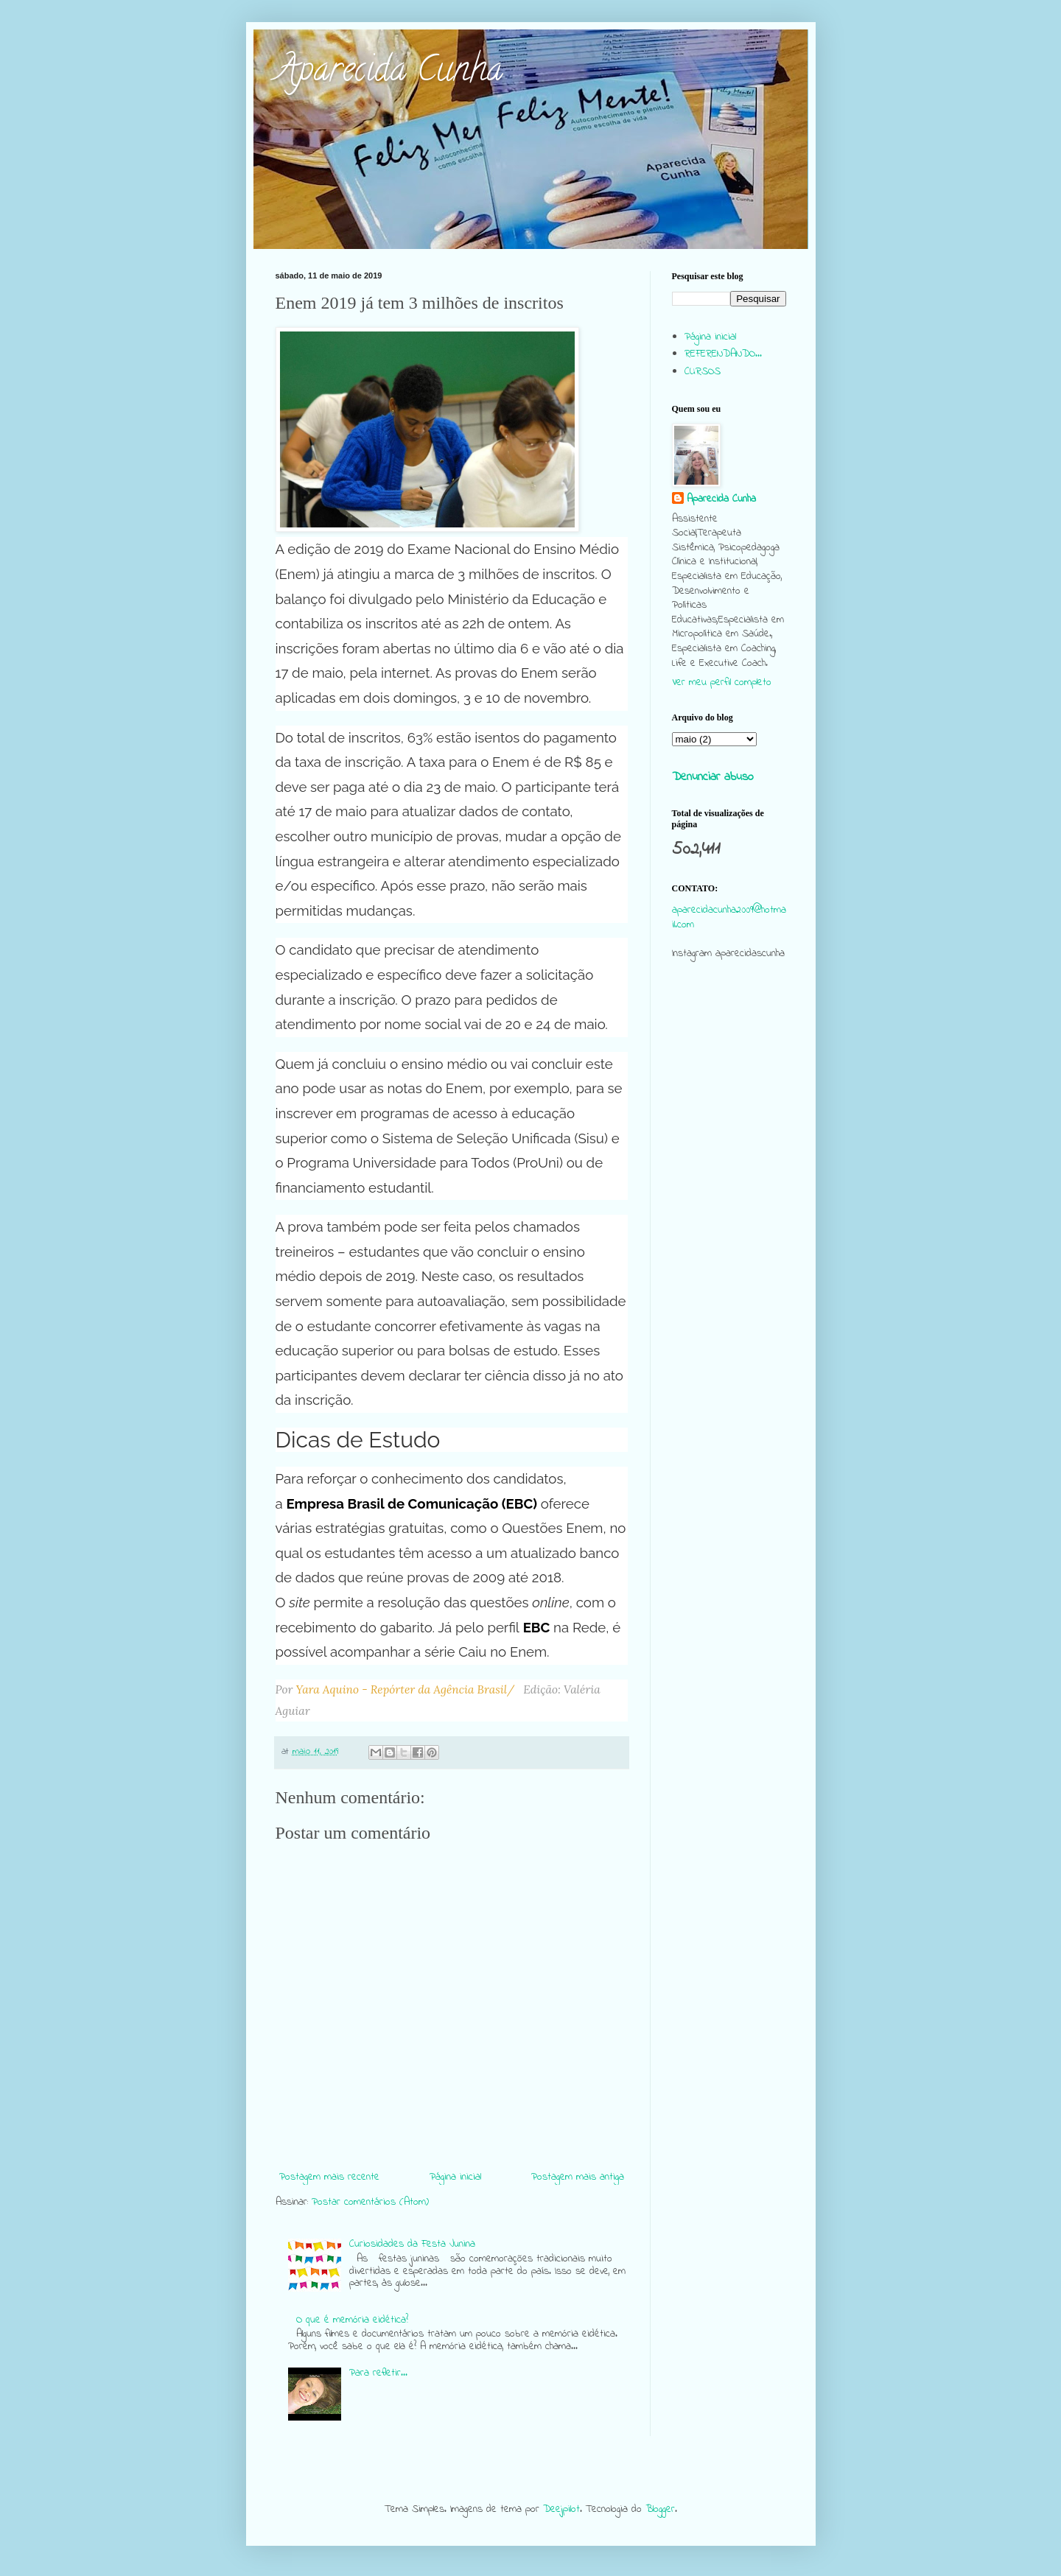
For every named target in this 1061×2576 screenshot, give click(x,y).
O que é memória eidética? (352, 2320)
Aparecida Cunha (389, 73)
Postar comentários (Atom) (370, 2202)
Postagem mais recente (329, 2177)
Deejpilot (561, 2509)
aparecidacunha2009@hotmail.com (729, 917)
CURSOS (702, 371)
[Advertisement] (729, 1255)
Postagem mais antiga (577, 2177)
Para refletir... (378, 2373)
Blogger (660, 2509)
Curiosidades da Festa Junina (412, 2244)
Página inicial (455, 2177)
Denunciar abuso (713, 777)
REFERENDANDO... (723, 354)
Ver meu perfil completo (721, 682)
